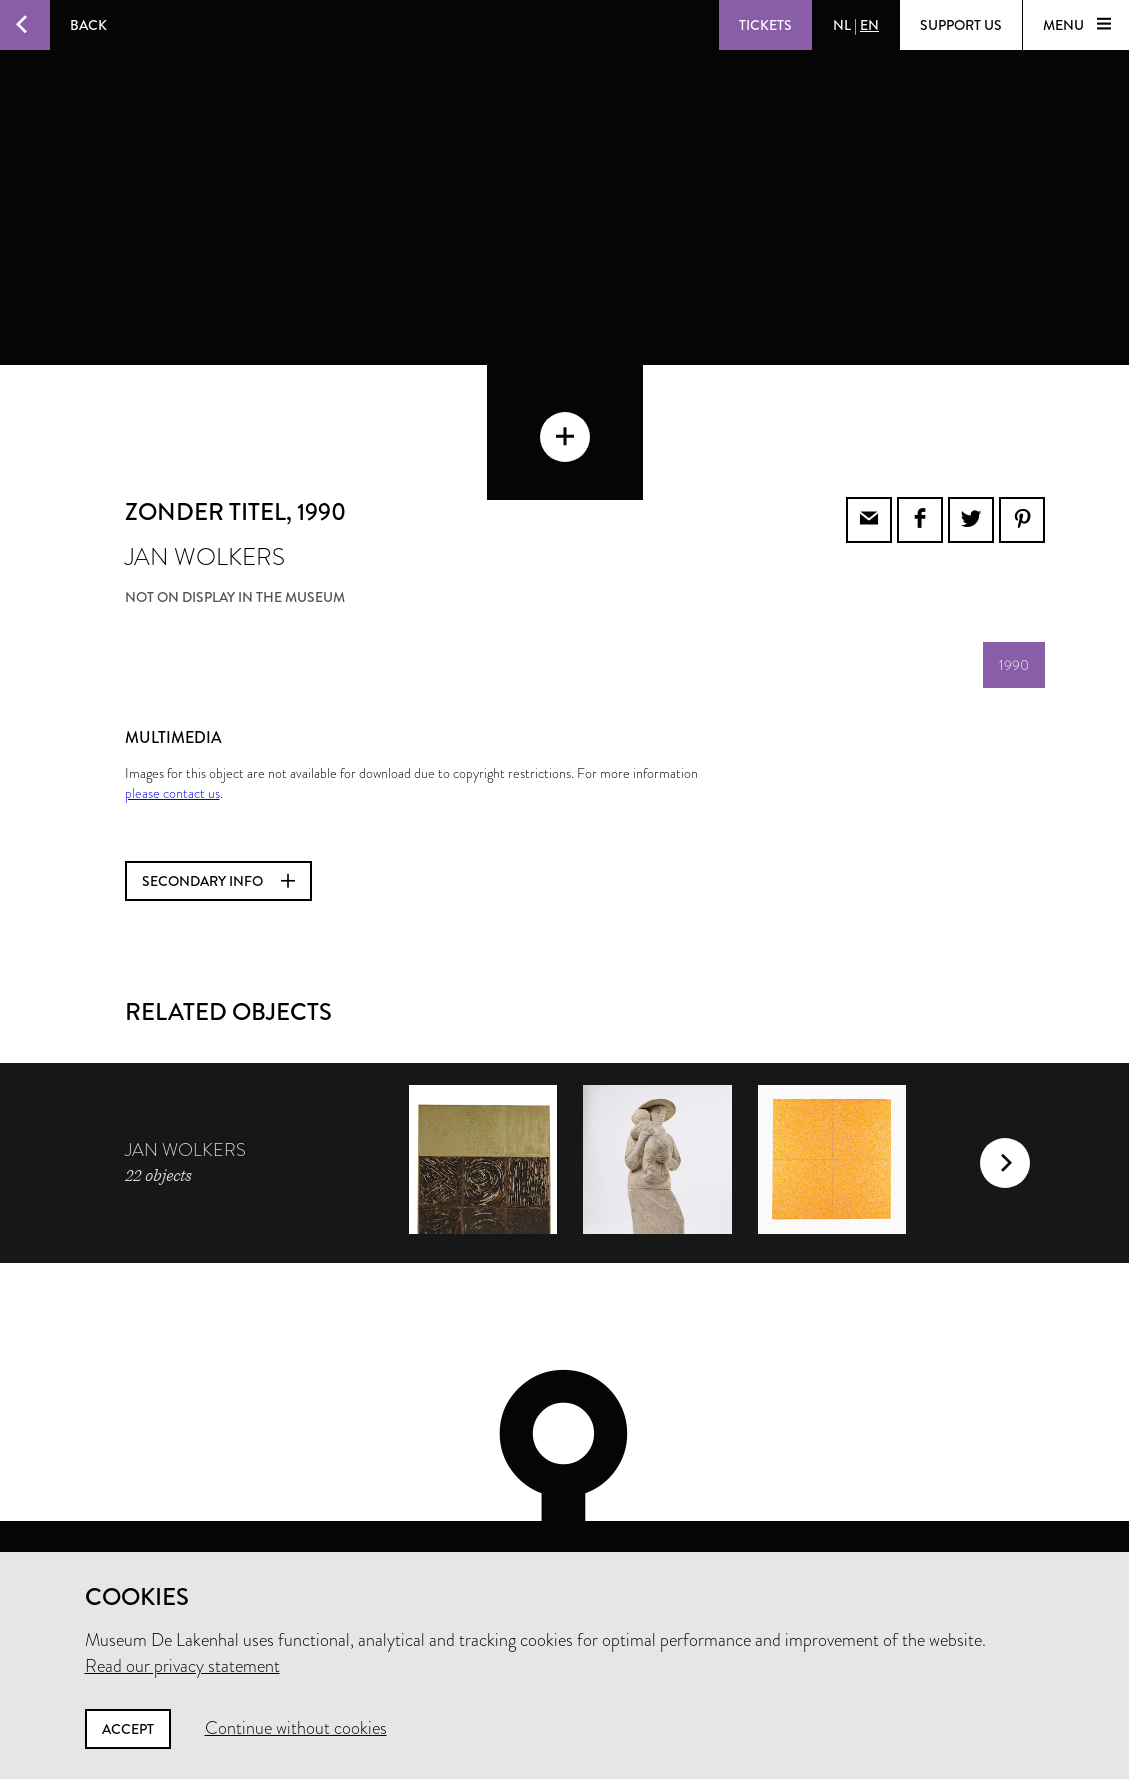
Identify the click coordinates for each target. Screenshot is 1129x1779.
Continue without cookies (296, 1728)
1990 (1014, 583)
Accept (128, 1729)
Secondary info (218, 799)
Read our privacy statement (182, 1666)
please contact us (172, 711)
